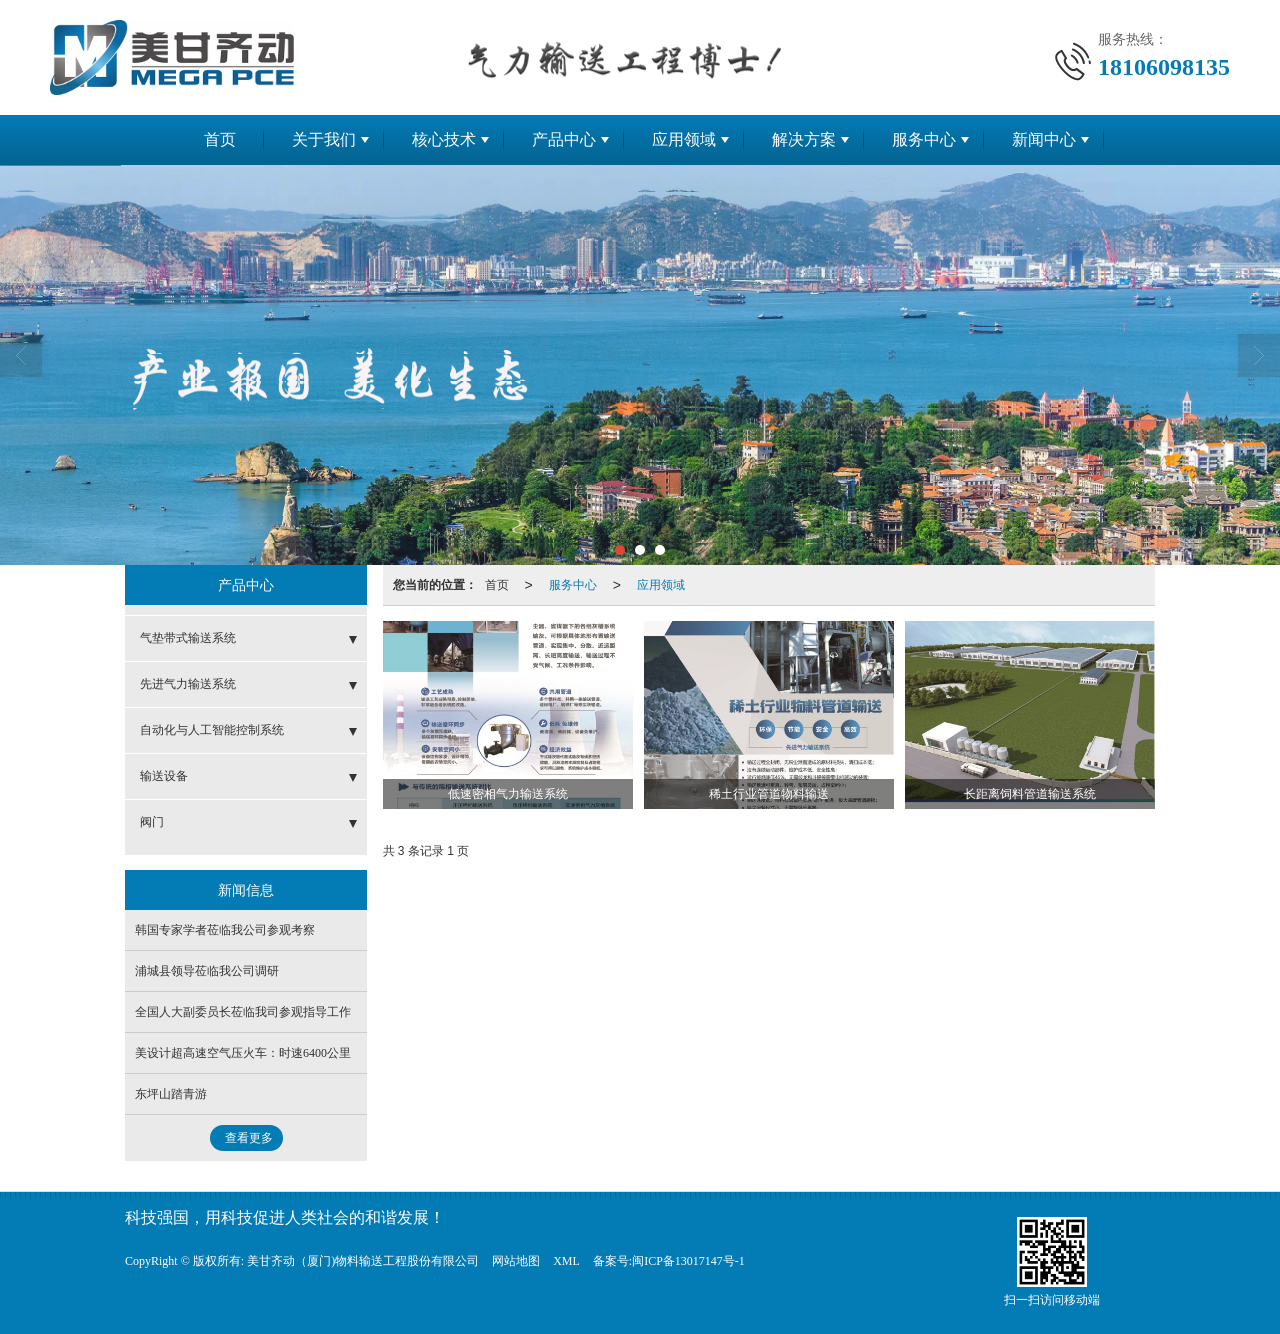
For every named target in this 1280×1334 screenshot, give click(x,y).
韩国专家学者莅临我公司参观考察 (225, 930)
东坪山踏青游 (171, 1094)
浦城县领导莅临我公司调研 (207, 971)
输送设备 (164, 776)
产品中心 (564, 139)
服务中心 (924, 139)
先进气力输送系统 (188, 684)
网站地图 (516, 1261)
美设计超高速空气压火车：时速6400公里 (243, 1053)
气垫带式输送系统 (188, 638)
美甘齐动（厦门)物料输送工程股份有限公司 (363, 1261)
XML (566, 1261)
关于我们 (324, 139)
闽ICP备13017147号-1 (688, 1261)
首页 (220, 139)
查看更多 (249, 1138)
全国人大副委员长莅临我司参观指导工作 (243, 1012)
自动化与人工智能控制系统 (212, 730)
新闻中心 (1044, 139)
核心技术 (444, 139)
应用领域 (684, 139)
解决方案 (804, 139)
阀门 (152, 822)
